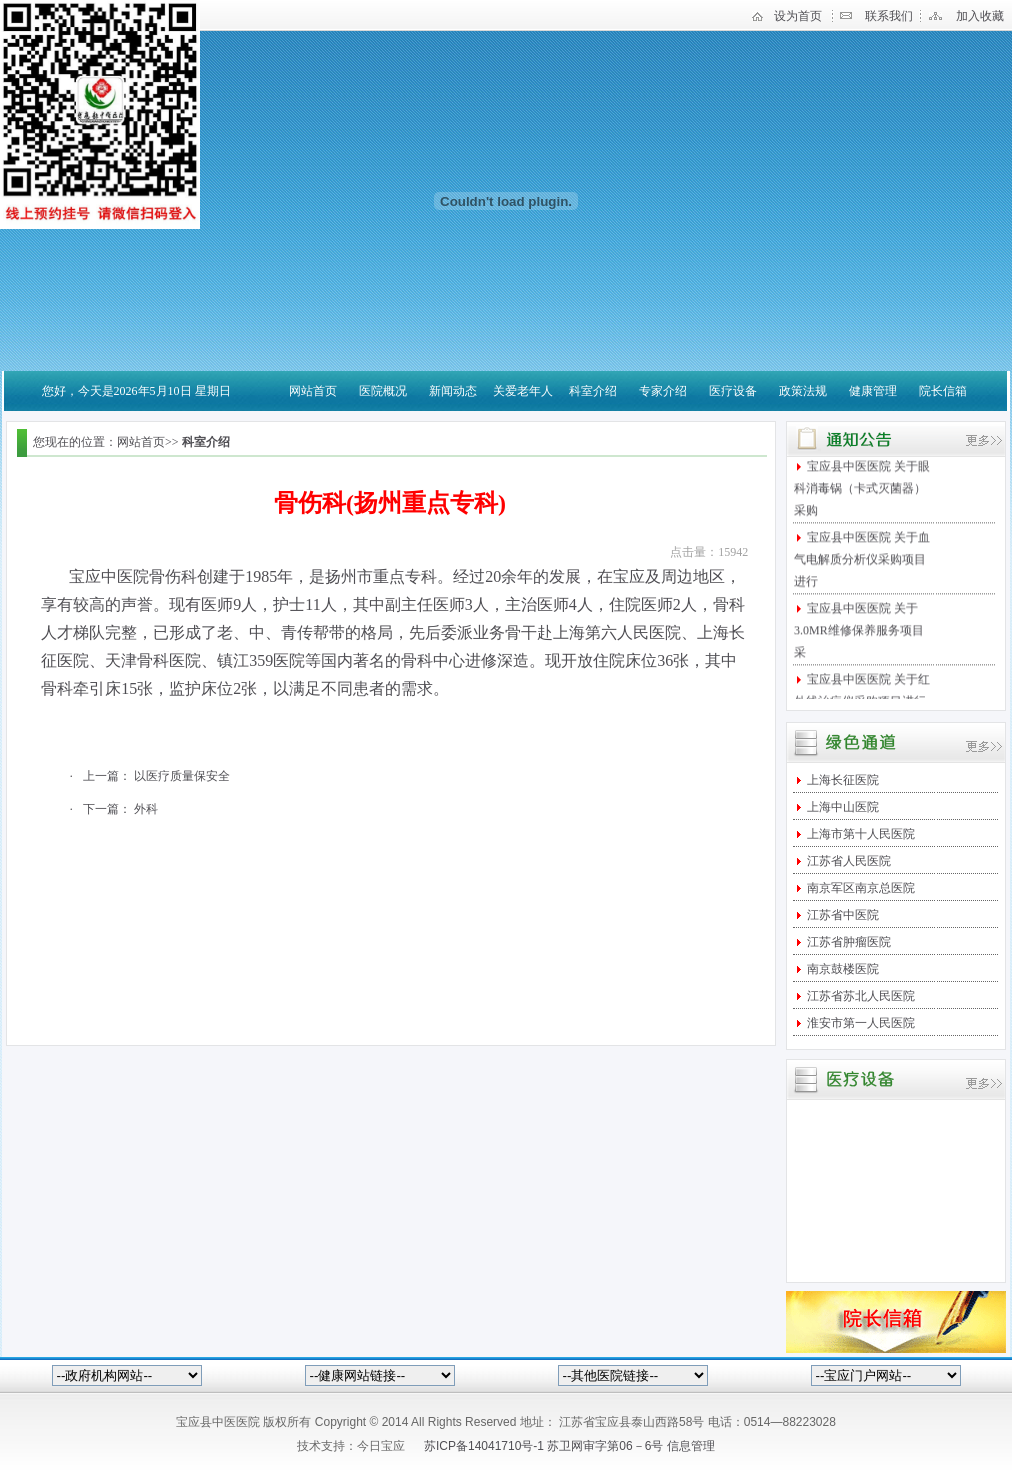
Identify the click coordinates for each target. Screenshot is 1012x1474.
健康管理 (873, 391)
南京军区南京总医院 (859, 888)
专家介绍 (663, 391)
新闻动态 (453, 391)
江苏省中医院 (841, 915)
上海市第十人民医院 (859, 834)
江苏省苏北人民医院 (859, 996)
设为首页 (798, 16)
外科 (146, 809)
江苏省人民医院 (847, 861)
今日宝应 (381, 1446)
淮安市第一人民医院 (859, 1023)
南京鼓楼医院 (841, 969)
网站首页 (313, 391)
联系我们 (889, 16)
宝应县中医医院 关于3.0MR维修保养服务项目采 (859, 636)
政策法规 (803, 391)
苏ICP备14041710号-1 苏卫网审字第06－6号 (545, 1446)
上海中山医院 (841, 807)
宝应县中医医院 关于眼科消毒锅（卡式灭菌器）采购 (862, 494)
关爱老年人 (523, 391)
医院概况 (383, 391)
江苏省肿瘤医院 (847, 942)
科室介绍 (593, 391)
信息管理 (691, 1446)
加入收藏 (980, 16)
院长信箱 (943, 391)
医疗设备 (733, 391)
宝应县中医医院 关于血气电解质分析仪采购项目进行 (862, 565)
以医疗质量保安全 (182, 776)
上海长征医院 (841, 780)
